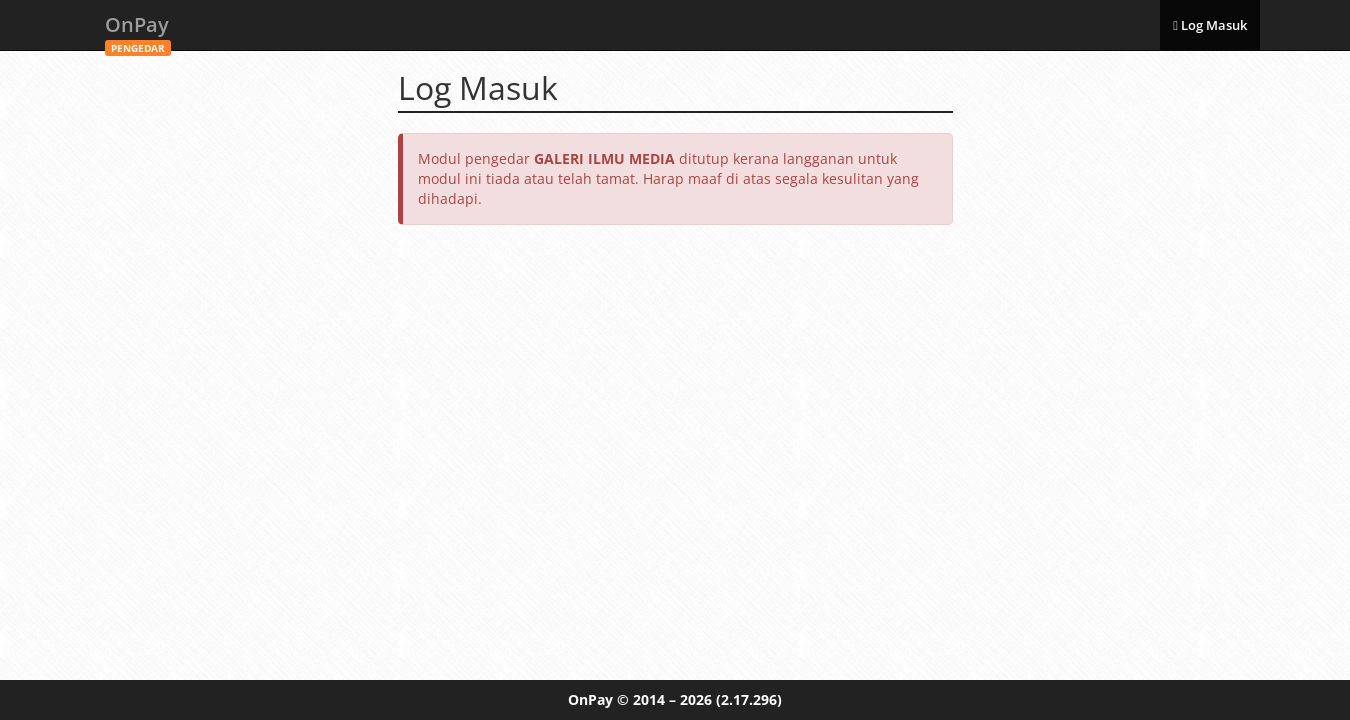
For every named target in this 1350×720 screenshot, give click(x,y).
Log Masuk (1210, 25)
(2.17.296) (749, 699)
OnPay (138, 30)
